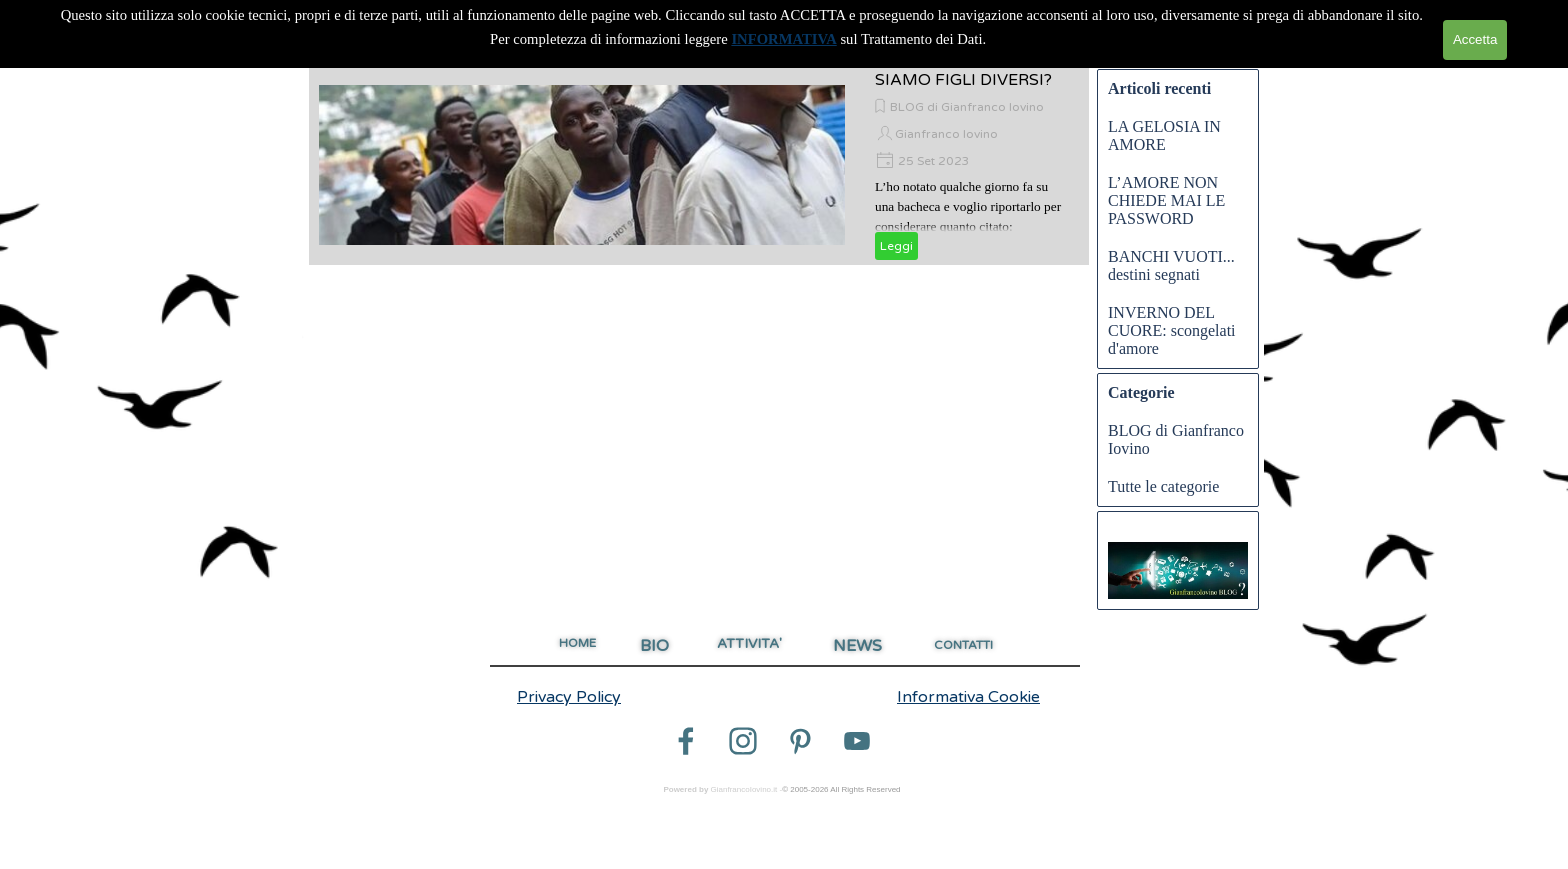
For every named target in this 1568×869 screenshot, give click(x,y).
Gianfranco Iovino (946, 134)
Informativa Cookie (968, 697)
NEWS (857, 646)
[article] (699, 165)
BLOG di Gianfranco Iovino (967, 107)
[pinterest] (800, 741)
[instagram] (743, 741)
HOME (577, 643)
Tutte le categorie (1163, 486)
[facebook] (686, 741)
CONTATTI (963, 645)
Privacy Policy (569, 697)
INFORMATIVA (783, 39)
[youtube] (857, 741)
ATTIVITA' (749, 644)
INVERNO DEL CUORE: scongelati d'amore (1172, 330)
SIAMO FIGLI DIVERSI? (963, 80)
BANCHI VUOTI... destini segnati (1171, 265)
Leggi (896, 246)
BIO (654, 646)
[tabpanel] (592, 697)
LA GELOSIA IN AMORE (1164, 135)
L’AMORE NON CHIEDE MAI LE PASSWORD (1166, 200)
